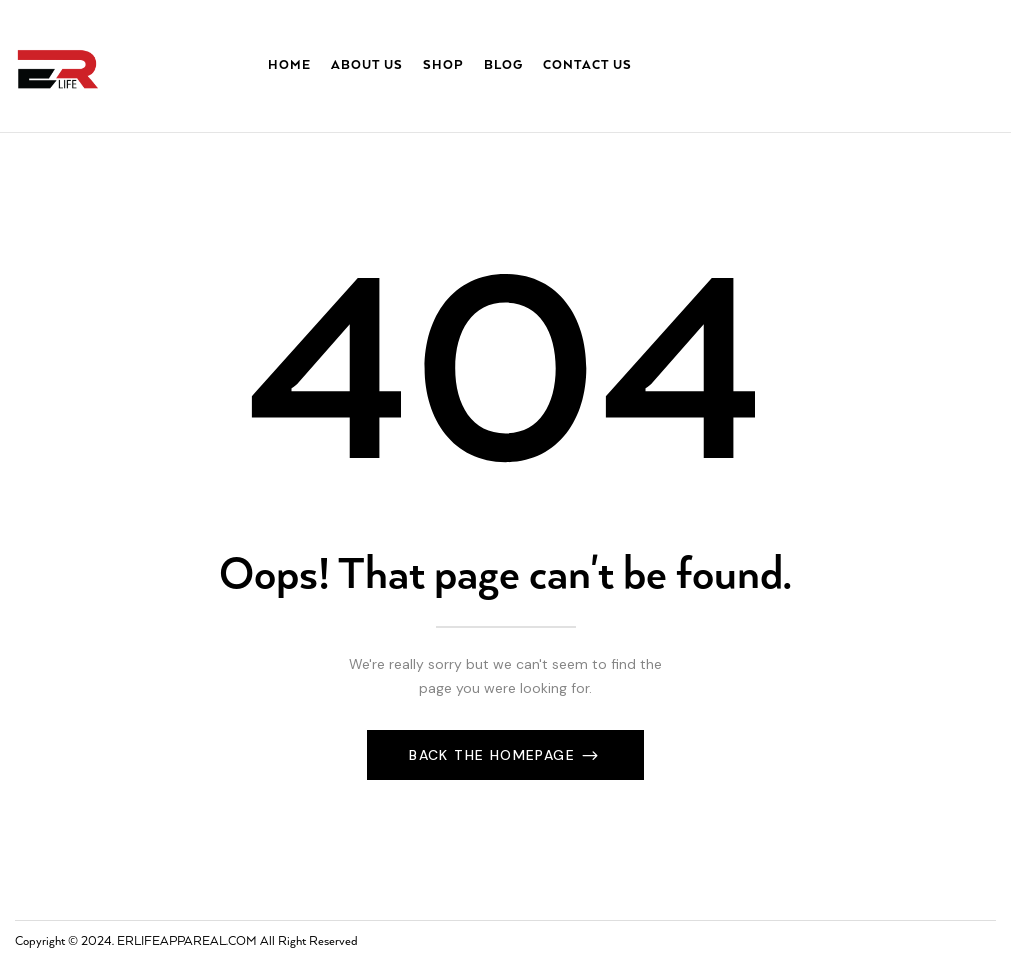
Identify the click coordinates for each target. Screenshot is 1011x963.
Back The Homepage (494, 755)
